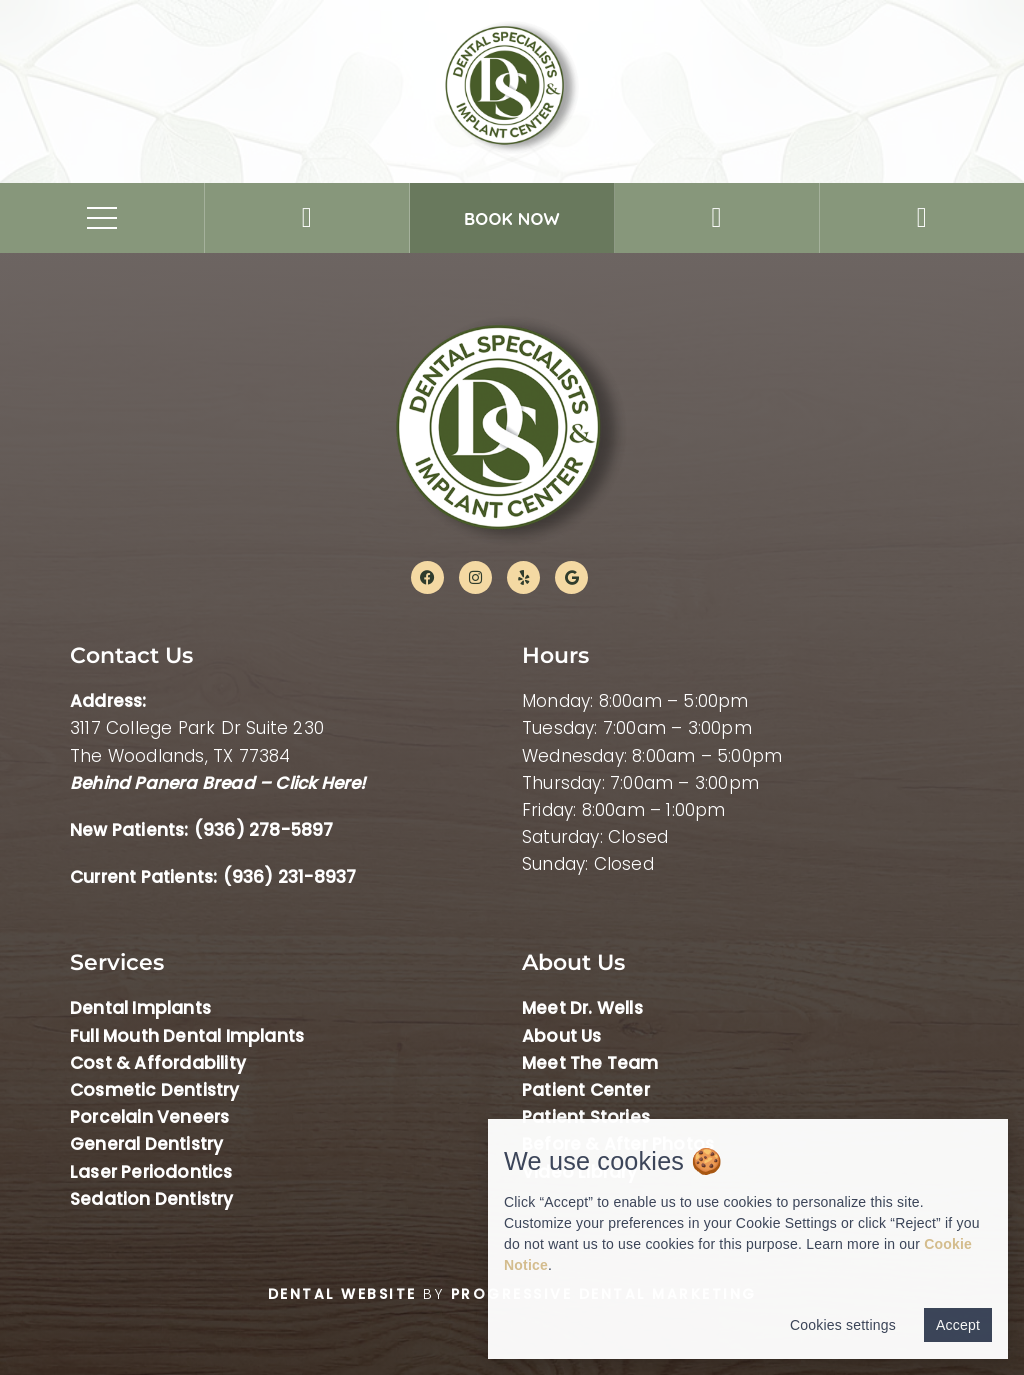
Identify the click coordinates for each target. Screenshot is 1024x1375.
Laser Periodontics (151, 1172)
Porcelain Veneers (149, 1117)
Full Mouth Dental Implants (187, 1036)
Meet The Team (590, 1063)
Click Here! (320, 783)
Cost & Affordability (158, 1063)
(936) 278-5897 (264, 830)
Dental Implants (140, 1008)
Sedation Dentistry (152, 1199)
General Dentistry (146, 1144)
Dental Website (342, 1294)
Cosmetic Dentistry (155, 1090)
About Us (562, 1036)
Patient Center (586, 1090)
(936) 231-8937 (290, 877)
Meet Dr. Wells (582, 1008)
